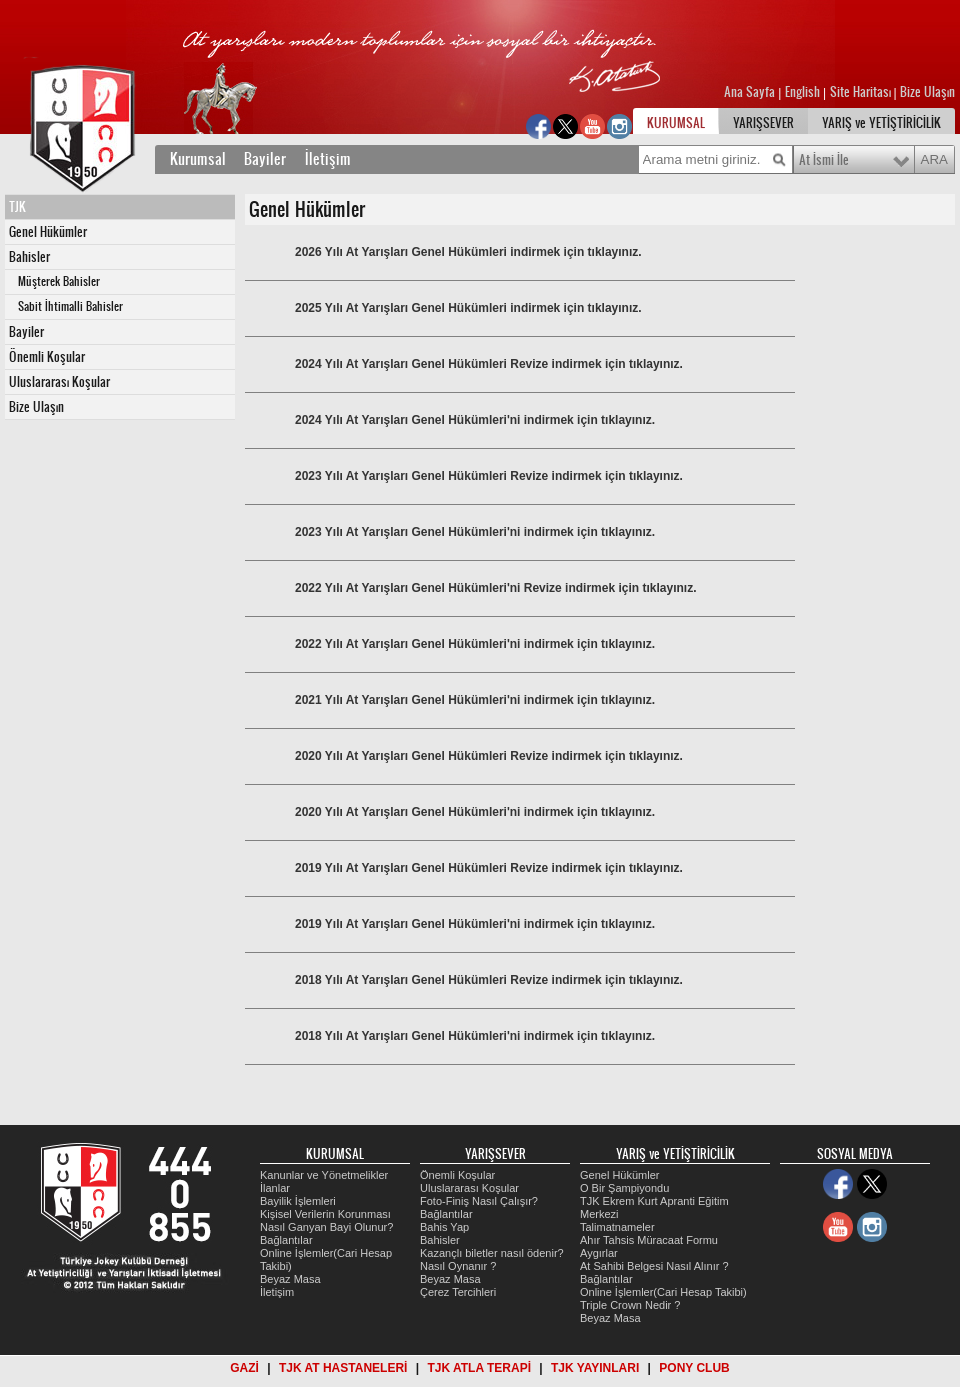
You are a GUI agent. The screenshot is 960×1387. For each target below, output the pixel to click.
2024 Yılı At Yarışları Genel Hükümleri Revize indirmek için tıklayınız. (489, 364)
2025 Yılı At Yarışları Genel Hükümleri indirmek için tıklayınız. (468, 308)
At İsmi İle (824, 160)
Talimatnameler (617, 1227)
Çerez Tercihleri (458, 1292)
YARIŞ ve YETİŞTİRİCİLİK (881, 123)
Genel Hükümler (48, 232)
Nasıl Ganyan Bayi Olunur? (326, 1227)
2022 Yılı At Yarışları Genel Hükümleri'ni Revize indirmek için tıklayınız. (495, 588)
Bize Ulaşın (927, 92)
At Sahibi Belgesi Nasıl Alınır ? (654, 1266)
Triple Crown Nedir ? (630, 1305)
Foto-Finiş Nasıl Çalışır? (479, 1201)
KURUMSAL (676, 123)
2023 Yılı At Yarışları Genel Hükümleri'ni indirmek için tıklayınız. (475, 532)
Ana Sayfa (751, 92)
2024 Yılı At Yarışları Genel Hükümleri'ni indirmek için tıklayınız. (475, 420)
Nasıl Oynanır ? (458, 1266)
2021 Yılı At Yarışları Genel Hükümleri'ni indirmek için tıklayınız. (475, 700)
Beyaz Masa (290, 1279)
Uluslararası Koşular (59, 382)
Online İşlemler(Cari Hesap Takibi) (663, 1292)
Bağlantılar (286, 1240)
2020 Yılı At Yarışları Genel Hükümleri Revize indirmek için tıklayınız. (489, 756)
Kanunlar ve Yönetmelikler (324, 1175)
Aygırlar (599, 1253)
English (802, 92)
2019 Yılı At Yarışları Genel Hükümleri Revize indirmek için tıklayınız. (489, 868)
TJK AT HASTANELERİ (343, 1368)
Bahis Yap (444, 1227)
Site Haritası (862, 92)
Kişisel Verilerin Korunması (325, 1214)
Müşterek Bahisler (59, 281)
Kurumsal (198, 159)
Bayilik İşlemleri (298, 1201)
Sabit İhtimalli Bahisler (70, 306)
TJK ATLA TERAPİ (479, 1368)
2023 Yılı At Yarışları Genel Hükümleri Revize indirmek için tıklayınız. (489, 476)
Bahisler (29, 257)
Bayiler (265, 159)
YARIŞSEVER (763, 123)
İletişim (328, 159)
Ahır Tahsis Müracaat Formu (649, 1240)
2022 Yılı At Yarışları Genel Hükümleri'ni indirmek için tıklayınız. (475, 644)
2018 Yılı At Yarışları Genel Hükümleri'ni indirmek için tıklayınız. (475, 1036)
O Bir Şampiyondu (624, 1188)
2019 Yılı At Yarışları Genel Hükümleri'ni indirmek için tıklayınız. (475, 924)
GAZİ (244, 1368)
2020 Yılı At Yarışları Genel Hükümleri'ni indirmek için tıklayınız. (475, 812)
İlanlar (275, 1188)
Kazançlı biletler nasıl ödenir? (492, 1253)
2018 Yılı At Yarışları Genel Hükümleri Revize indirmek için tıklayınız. (489, 980)
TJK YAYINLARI (595, 1368)
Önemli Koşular (47, 357)
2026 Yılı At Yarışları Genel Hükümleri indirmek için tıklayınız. (468, 252)
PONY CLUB (694, 1368)
